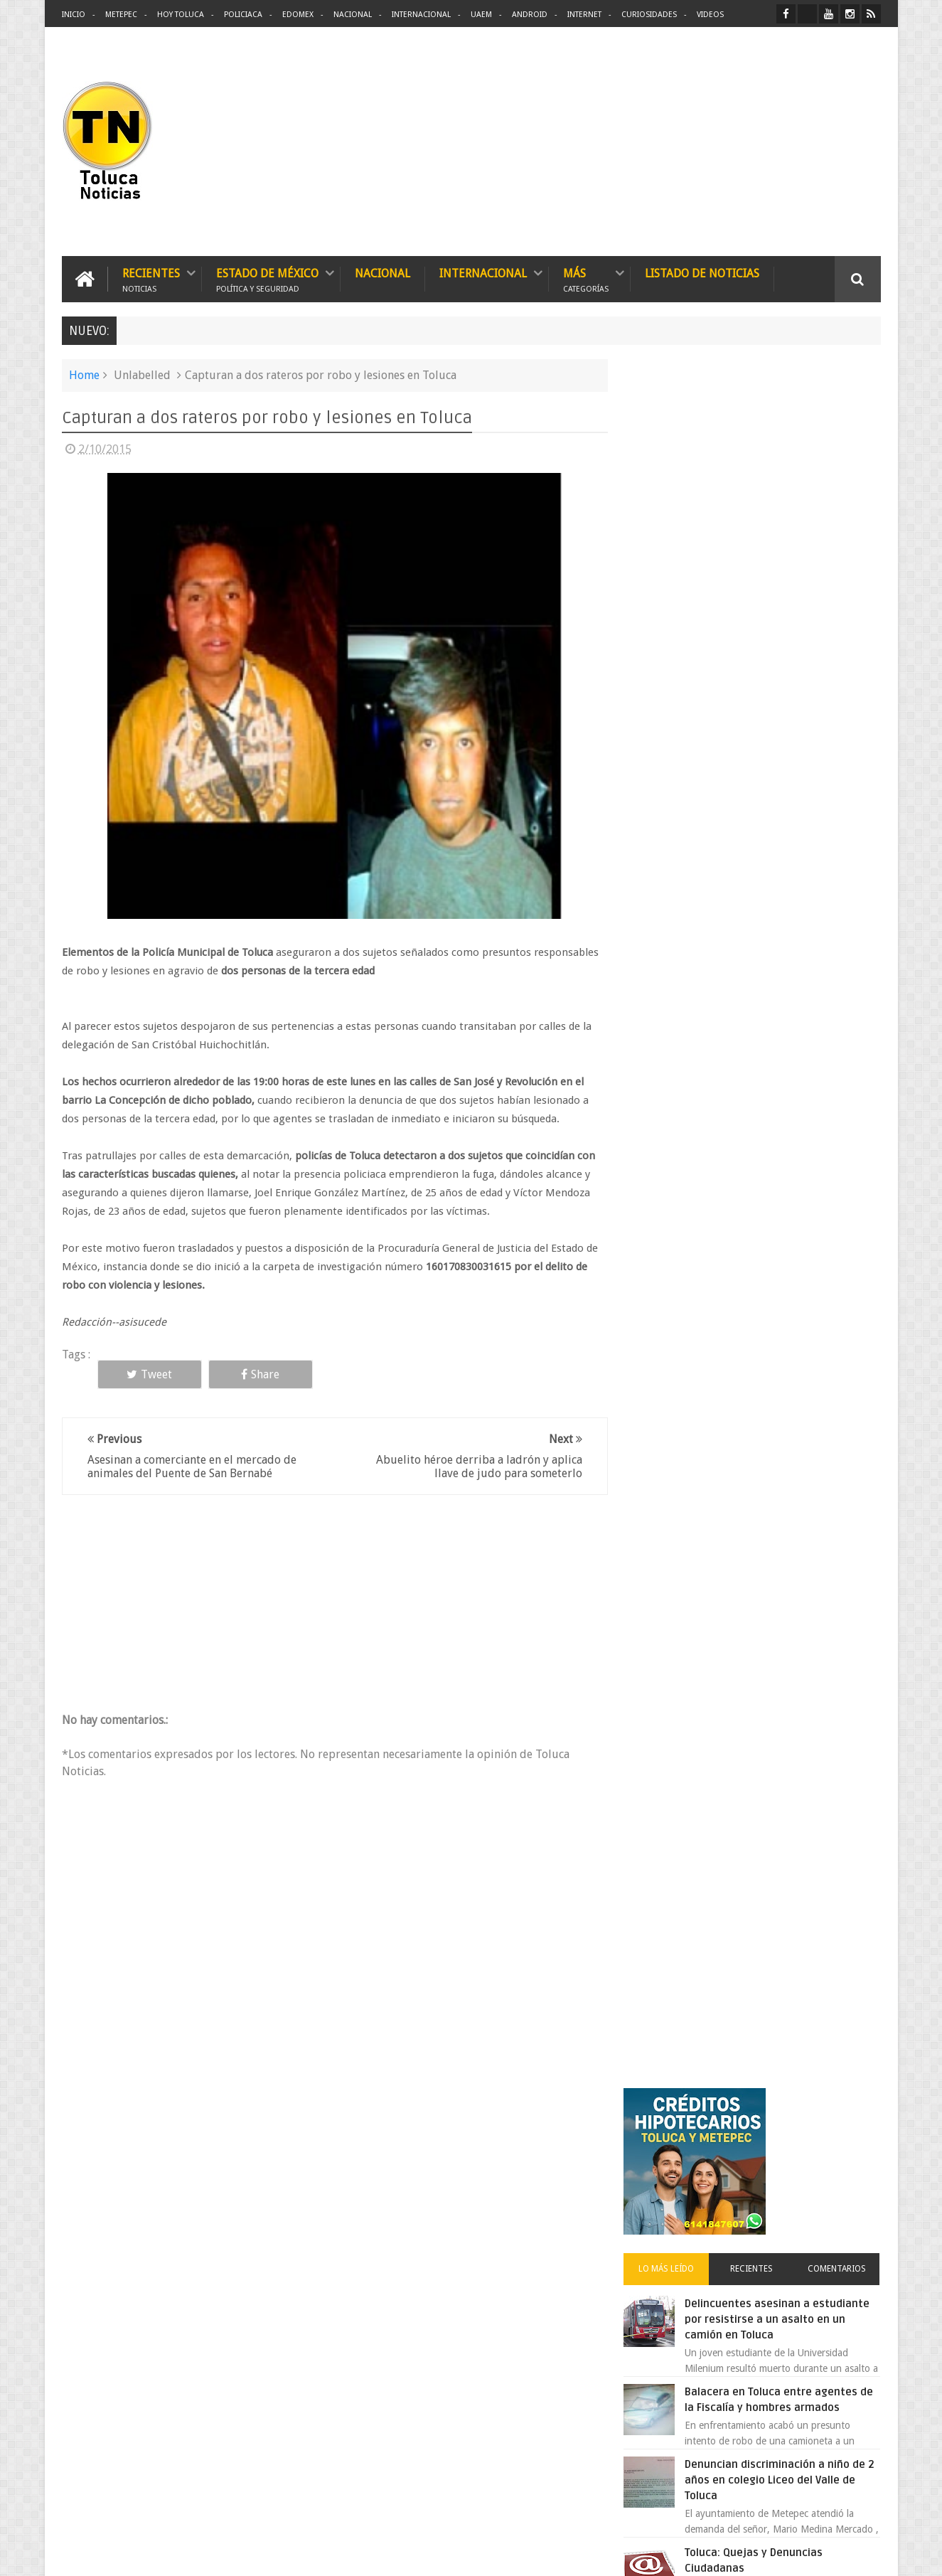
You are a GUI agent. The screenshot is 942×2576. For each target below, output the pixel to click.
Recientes (151, 279)
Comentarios (839, 550)
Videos (710, 14)
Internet (584, 14)
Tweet (145, 1373)
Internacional (421, 14)
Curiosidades (649, 14)
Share (247, 1373)
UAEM (481, 14)
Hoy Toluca (180, 14)
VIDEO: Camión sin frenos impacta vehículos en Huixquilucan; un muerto (781, 1278)
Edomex (298, 14)
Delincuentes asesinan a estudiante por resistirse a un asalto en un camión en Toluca (774, 601)
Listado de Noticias (702, 273)
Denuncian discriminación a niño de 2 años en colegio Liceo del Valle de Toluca (786, 762)
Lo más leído (675, 550)
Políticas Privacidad (757, 2553)
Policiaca (243, 14)
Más (586, 279)
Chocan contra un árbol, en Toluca (782, 1124)
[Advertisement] (761, 142)
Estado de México (267, 279)
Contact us (845, 2122)
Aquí (868, 2553)
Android (529, 14)
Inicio (73, 14)
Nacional (352, 14)
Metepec (121, 14)
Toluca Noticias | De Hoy (242, 2553)
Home (84, 375)
